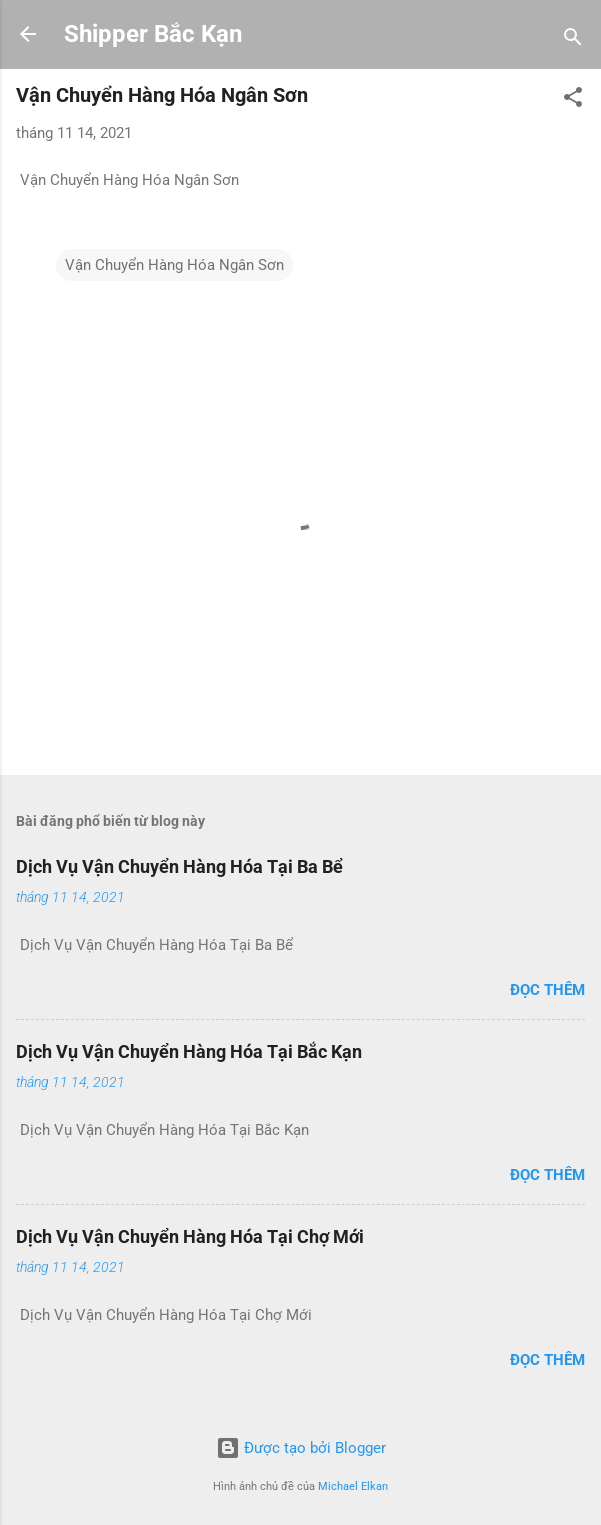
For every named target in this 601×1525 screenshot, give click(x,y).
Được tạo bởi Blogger (301, 1448)
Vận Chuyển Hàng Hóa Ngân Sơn (174, 265)
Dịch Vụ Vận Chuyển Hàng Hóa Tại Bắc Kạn (189, 1051)
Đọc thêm (547, 990)
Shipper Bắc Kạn (153, 34)
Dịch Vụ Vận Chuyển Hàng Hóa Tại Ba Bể (179, 866)
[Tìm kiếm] (573, 40)
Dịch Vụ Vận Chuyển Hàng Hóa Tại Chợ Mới (190, 1236)
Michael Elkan (353, 1486)
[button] (573, 100)
